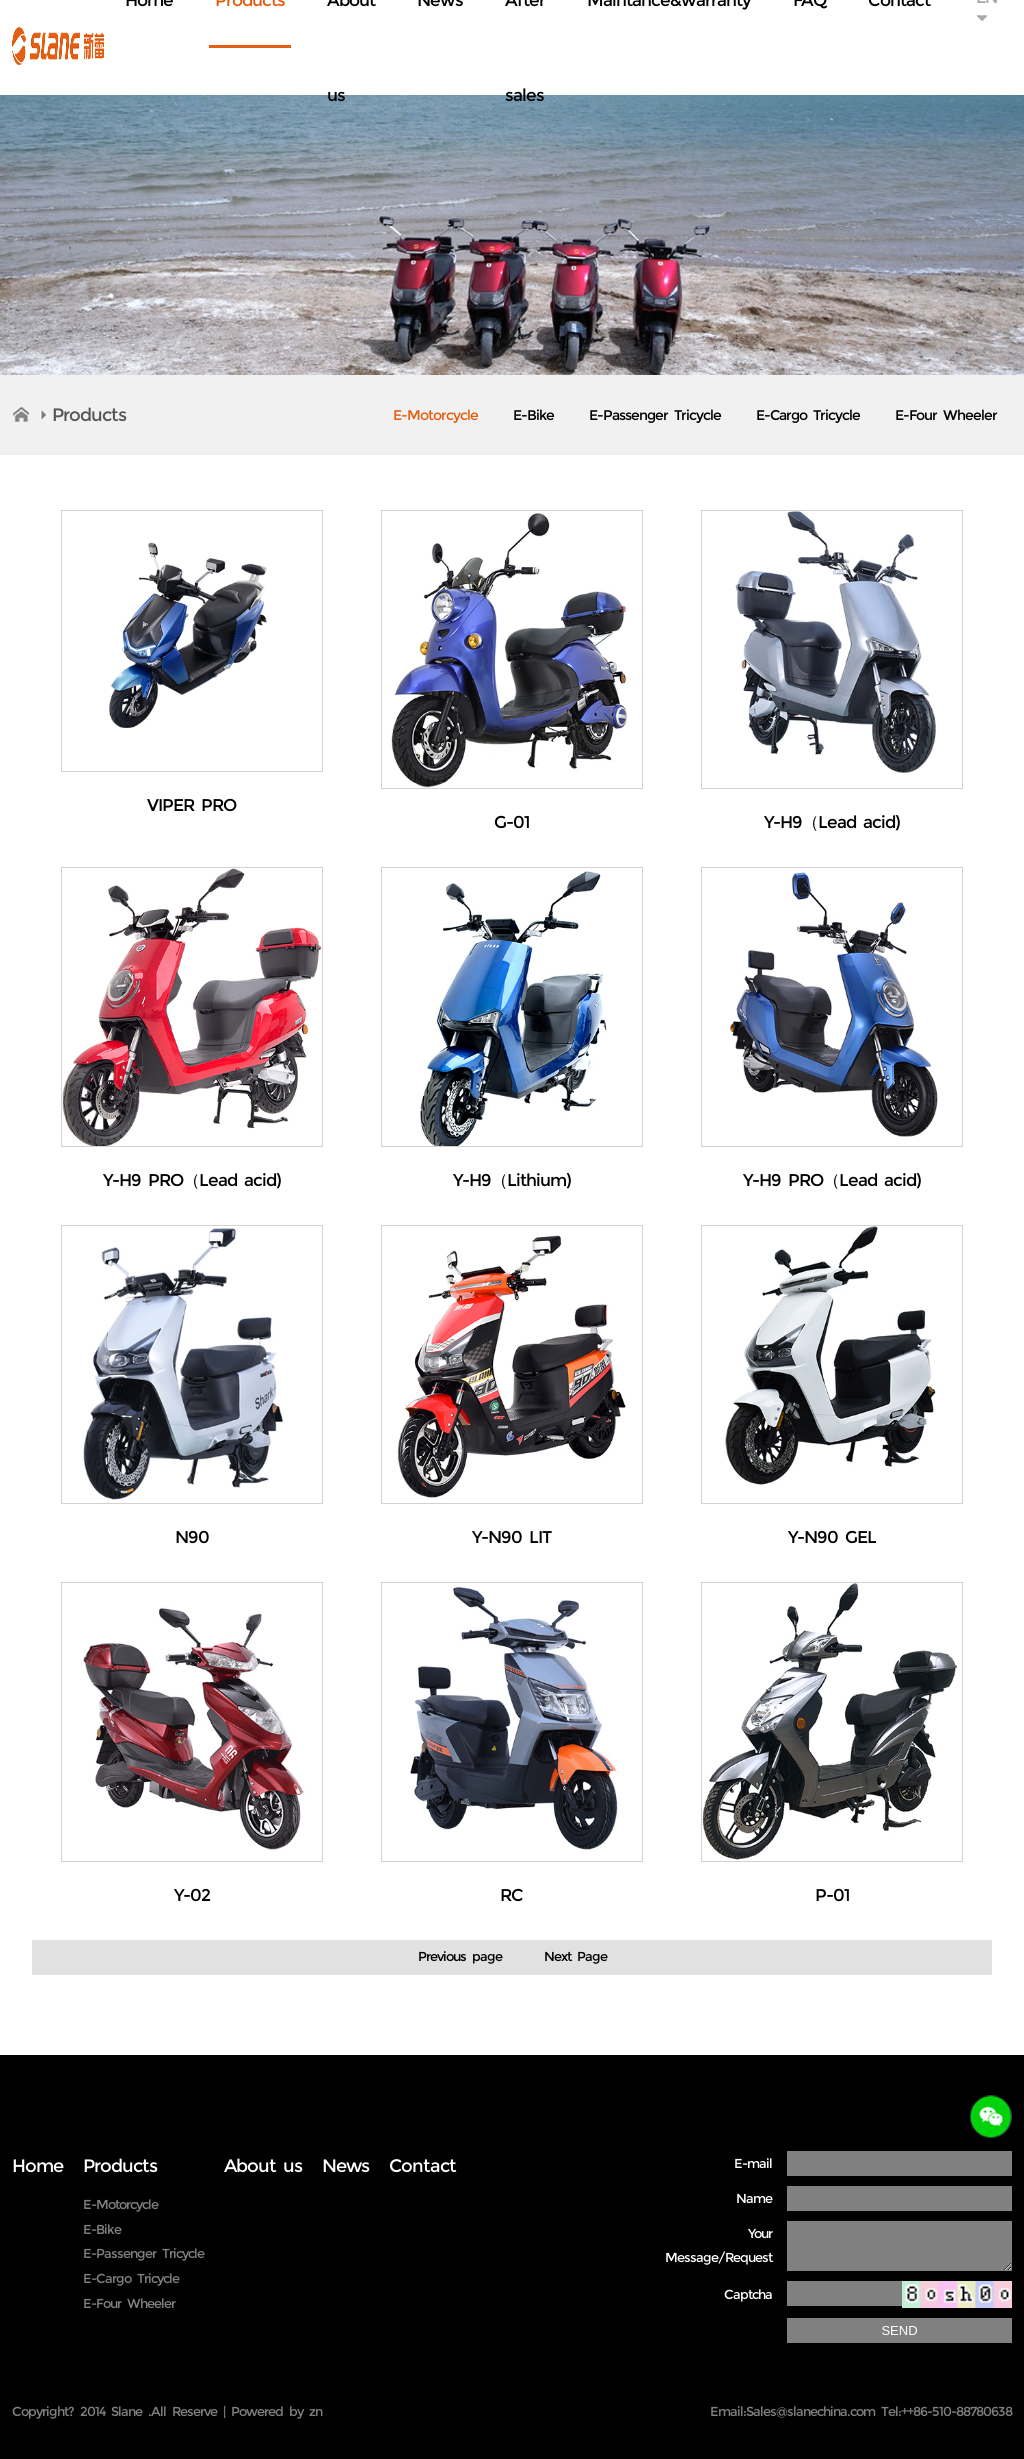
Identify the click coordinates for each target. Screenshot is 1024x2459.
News (345, 2166)
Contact (422, 2166)
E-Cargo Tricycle (808, 415)
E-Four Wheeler (946, 415)
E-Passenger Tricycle (655, 415)
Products (89, 415)
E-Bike (533, 415)
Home (37, 2166)
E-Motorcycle (435, 415)
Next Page (575, 1956)
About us (263, 2166)
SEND (899, 2330)
